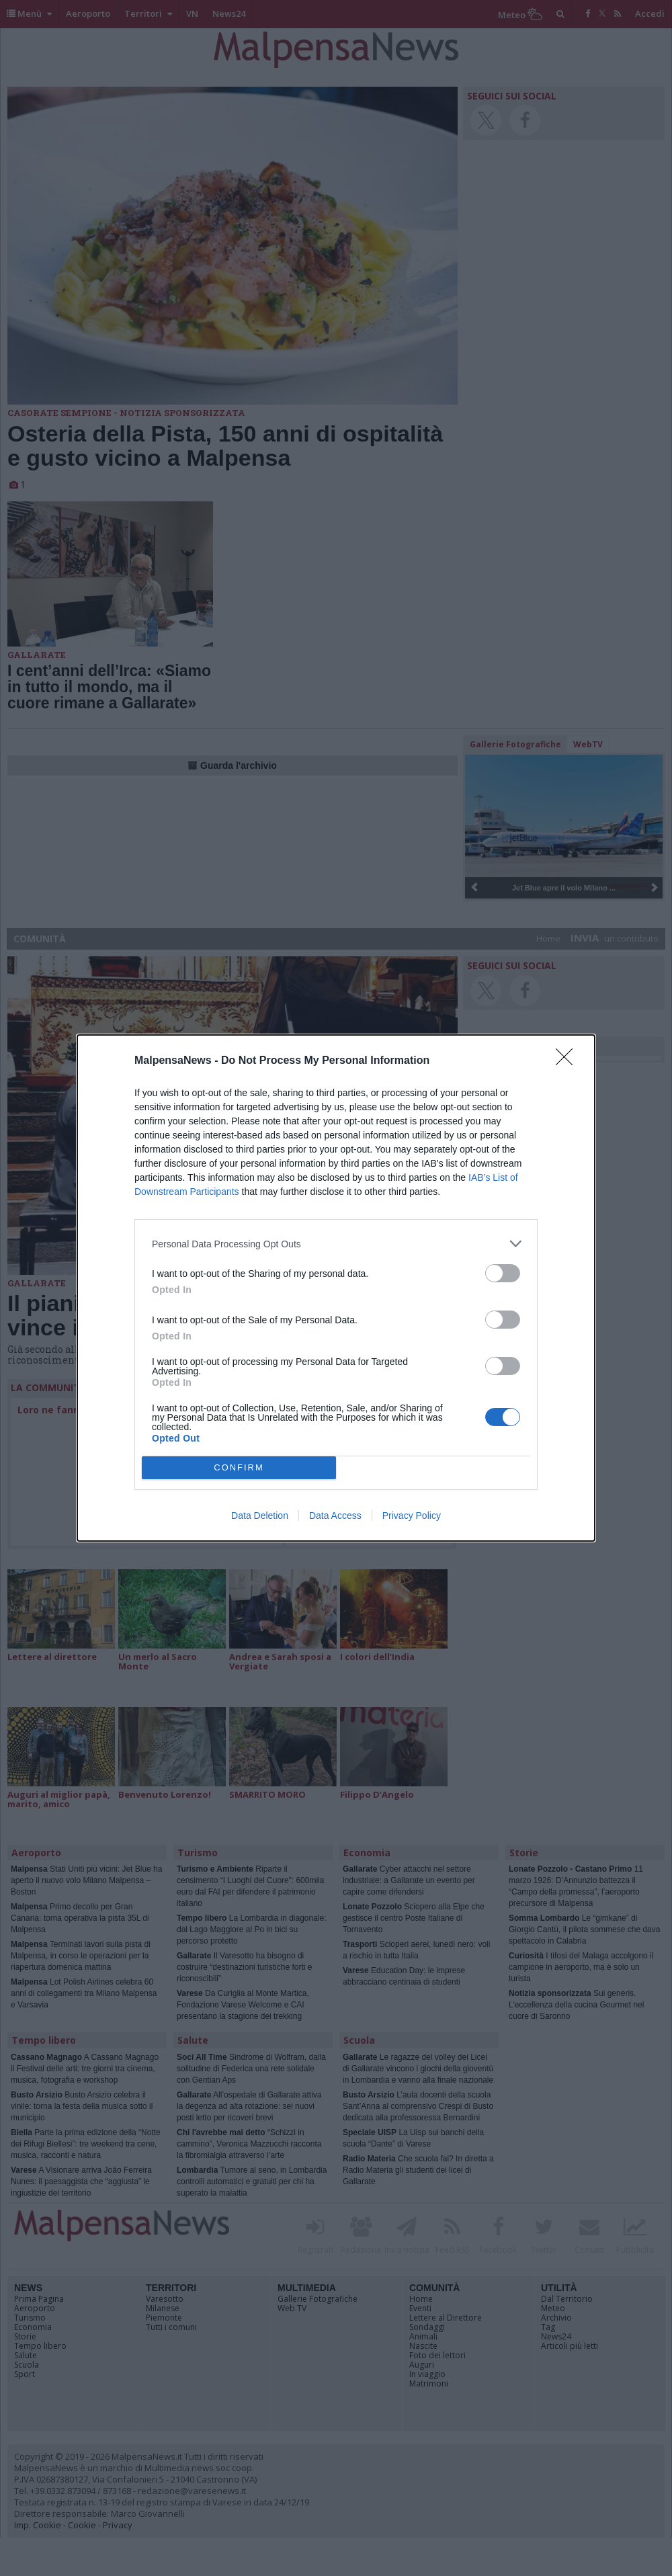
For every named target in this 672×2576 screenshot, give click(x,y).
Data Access (335, 1515)
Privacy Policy (411, 1515)
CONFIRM (239, 1468)
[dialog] (336, 1288)
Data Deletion (259, 1515)
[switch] (502, 1273)
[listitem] (336, 1244)
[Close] (568, 1061)
